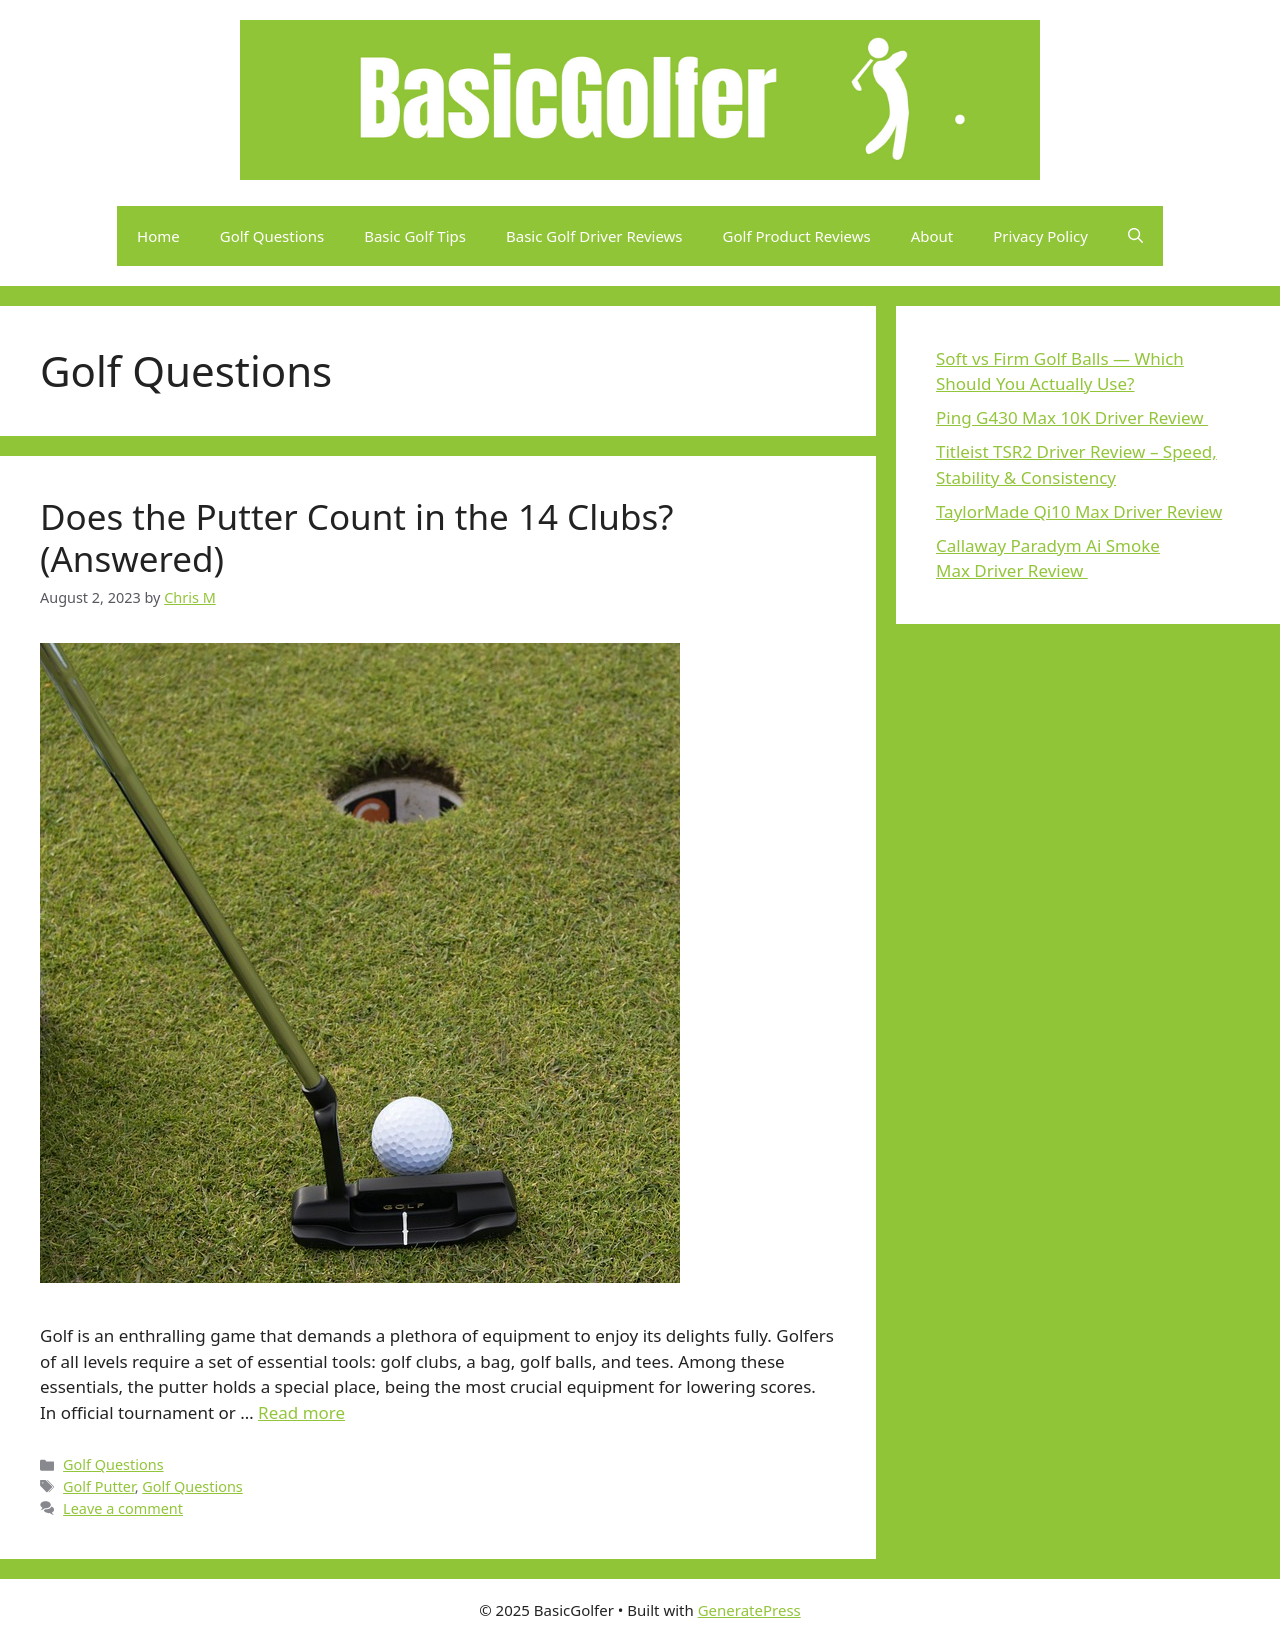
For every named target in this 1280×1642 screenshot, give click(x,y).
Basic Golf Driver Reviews (594, 236)
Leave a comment (123, 1508)
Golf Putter (99, 1486)
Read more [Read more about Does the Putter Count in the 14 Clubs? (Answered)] (301, 1412)
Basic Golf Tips (415, 236)
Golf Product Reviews (797, 236)
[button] (1135, 236)
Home (158, 236)
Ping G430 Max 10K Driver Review (1072, 417)
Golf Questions (272, 236)
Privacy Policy (1040, 236)
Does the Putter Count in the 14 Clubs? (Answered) (356, 537)
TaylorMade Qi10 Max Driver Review (1079, 511)
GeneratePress (749, 1610)
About (932, 236)
